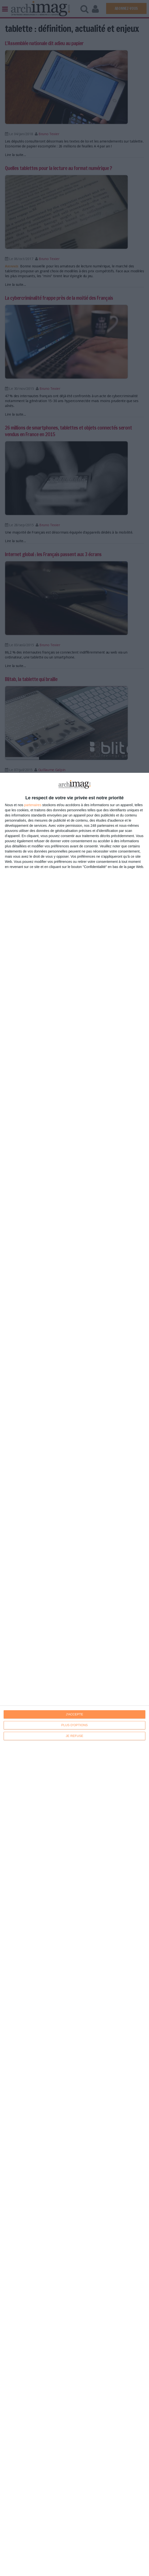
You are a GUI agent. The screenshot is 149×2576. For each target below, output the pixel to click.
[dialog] (74, 1674)
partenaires (32, 805)
